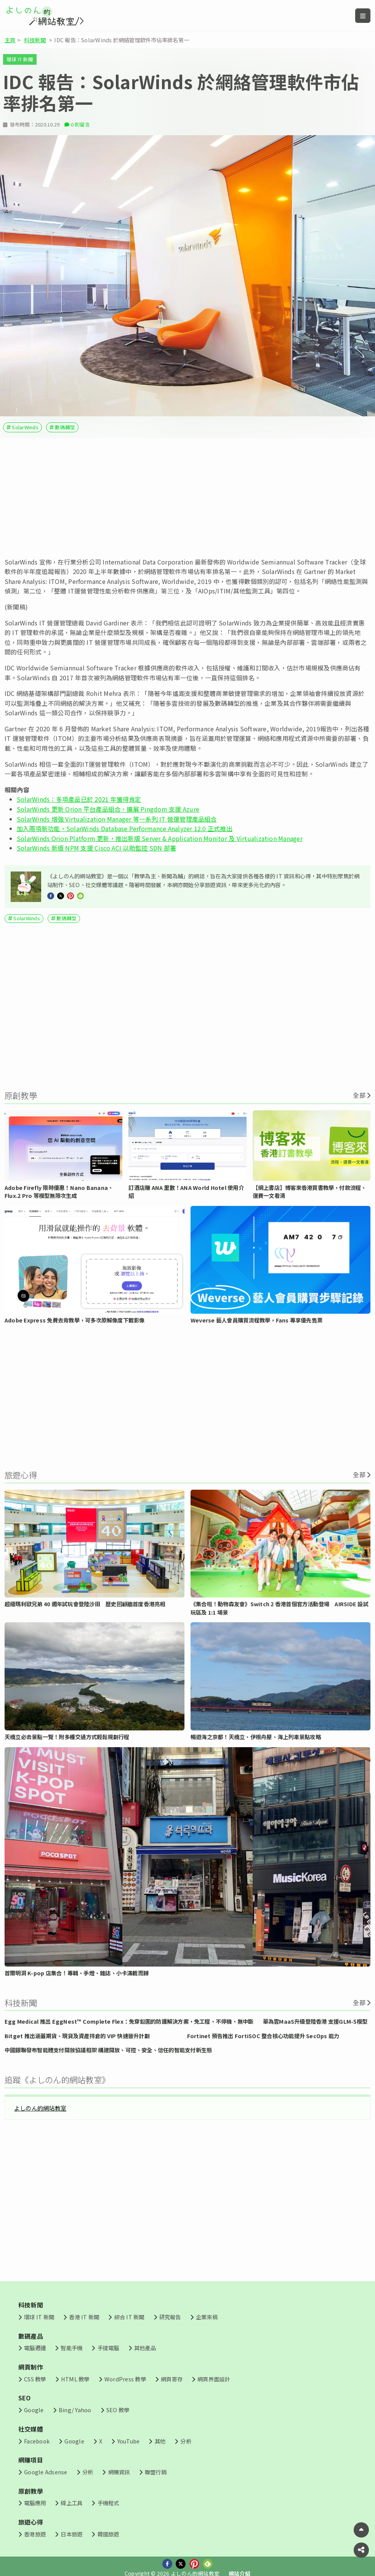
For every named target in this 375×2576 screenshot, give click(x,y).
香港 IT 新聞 (84, 2317)
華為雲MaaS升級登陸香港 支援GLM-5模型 (315, 2021)
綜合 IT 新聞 (129, 2317)
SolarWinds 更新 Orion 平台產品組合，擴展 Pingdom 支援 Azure (108, 809)
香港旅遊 (35, 2534)
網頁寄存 (172, 2379)
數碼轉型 (65, 427)
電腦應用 (35, 2503)
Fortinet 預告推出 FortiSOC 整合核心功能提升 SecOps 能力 (263, 2036)
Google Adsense (45, 2472)
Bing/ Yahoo (75, 2410)
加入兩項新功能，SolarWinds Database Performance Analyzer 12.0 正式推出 (124, 828)
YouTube (128, 2441)
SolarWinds (25, 427)
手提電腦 (108, 2348)
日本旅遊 (71, 2534)
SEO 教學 (117, 2410)
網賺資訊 (119, 2472)
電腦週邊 (35, 2348)
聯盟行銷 (156, 2472)
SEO (24, 2397)
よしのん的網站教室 (40, 2108)
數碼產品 (30, 2336)
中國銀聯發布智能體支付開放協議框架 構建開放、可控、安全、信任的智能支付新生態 (108, 2050)
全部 (359, 1095)
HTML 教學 (75, 2379)
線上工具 (71, 2503)
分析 (185, 2441)
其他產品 (145, 2348)
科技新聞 (35, 40)
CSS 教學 (35, 2379)
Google (33, 2410)
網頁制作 (30, 2366)
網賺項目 (30, 2459)
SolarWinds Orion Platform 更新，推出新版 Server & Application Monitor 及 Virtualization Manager (160, 838)
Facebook (37, 2441)
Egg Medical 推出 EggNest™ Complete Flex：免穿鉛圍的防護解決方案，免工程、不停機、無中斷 (129, 2021)
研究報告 (170, 2317)
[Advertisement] (187, 498)
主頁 (10, 40)
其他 (160, 2441)
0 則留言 (80, 124)
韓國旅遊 (108, 2534)
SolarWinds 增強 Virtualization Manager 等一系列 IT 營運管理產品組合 (117, 818)
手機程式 (108, 2503)
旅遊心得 (30, 2521)
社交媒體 (30, 2429)
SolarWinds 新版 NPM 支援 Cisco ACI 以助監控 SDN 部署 (96, 847)
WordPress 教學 (125, 2379)
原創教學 (30, 2491)
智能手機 (71, 2348)
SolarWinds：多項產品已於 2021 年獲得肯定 (79, 799)
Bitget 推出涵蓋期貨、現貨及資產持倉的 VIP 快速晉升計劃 (77, 2036)
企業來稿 (207, 2317)
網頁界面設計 (213, 2379)
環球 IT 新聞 (19, 59)
